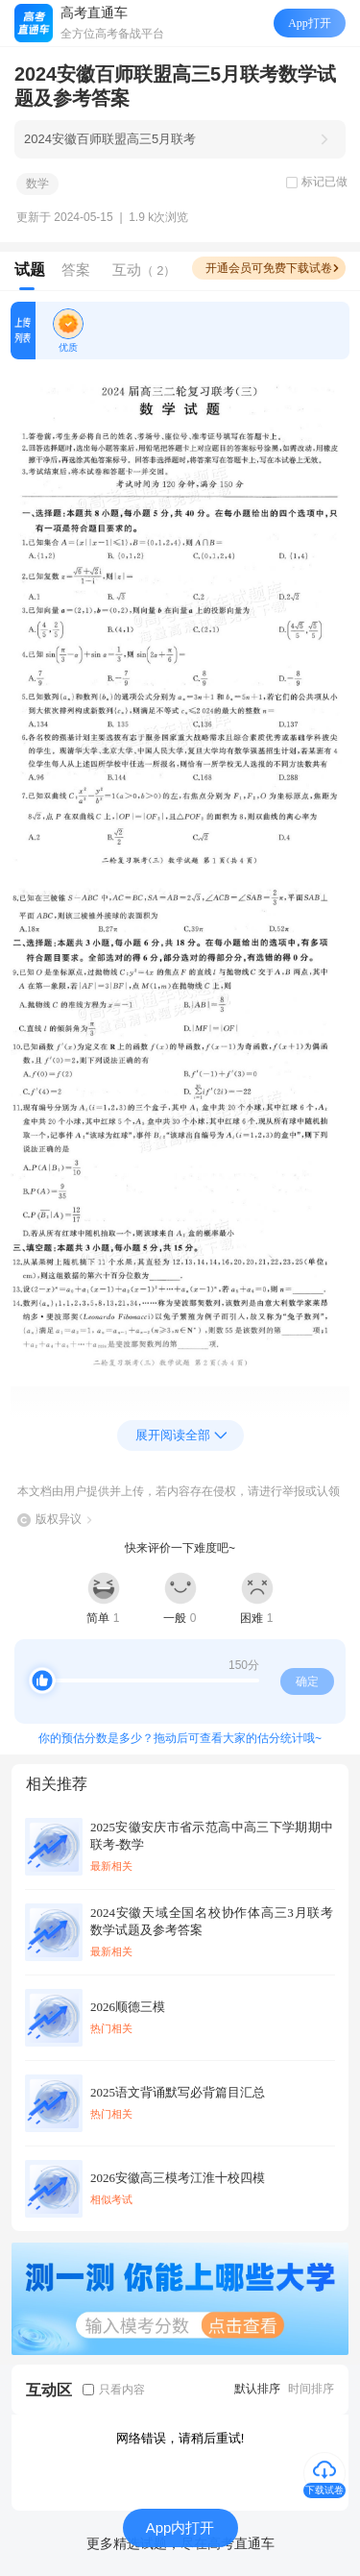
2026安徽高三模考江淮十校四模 (177, 2178)
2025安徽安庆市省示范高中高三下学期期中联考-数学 (211, 1836)
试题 (29, 269)
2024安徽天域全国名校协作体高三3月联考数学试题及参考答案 (211, 1921)
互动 (144, 269)
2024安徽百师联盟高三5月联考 (110, 139)
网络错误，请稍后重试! (180, 2438)
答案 (75, 269)
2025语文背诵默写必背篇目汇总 (177, 2092)
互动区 (49, 2390)
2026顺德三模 (127, 2006)
